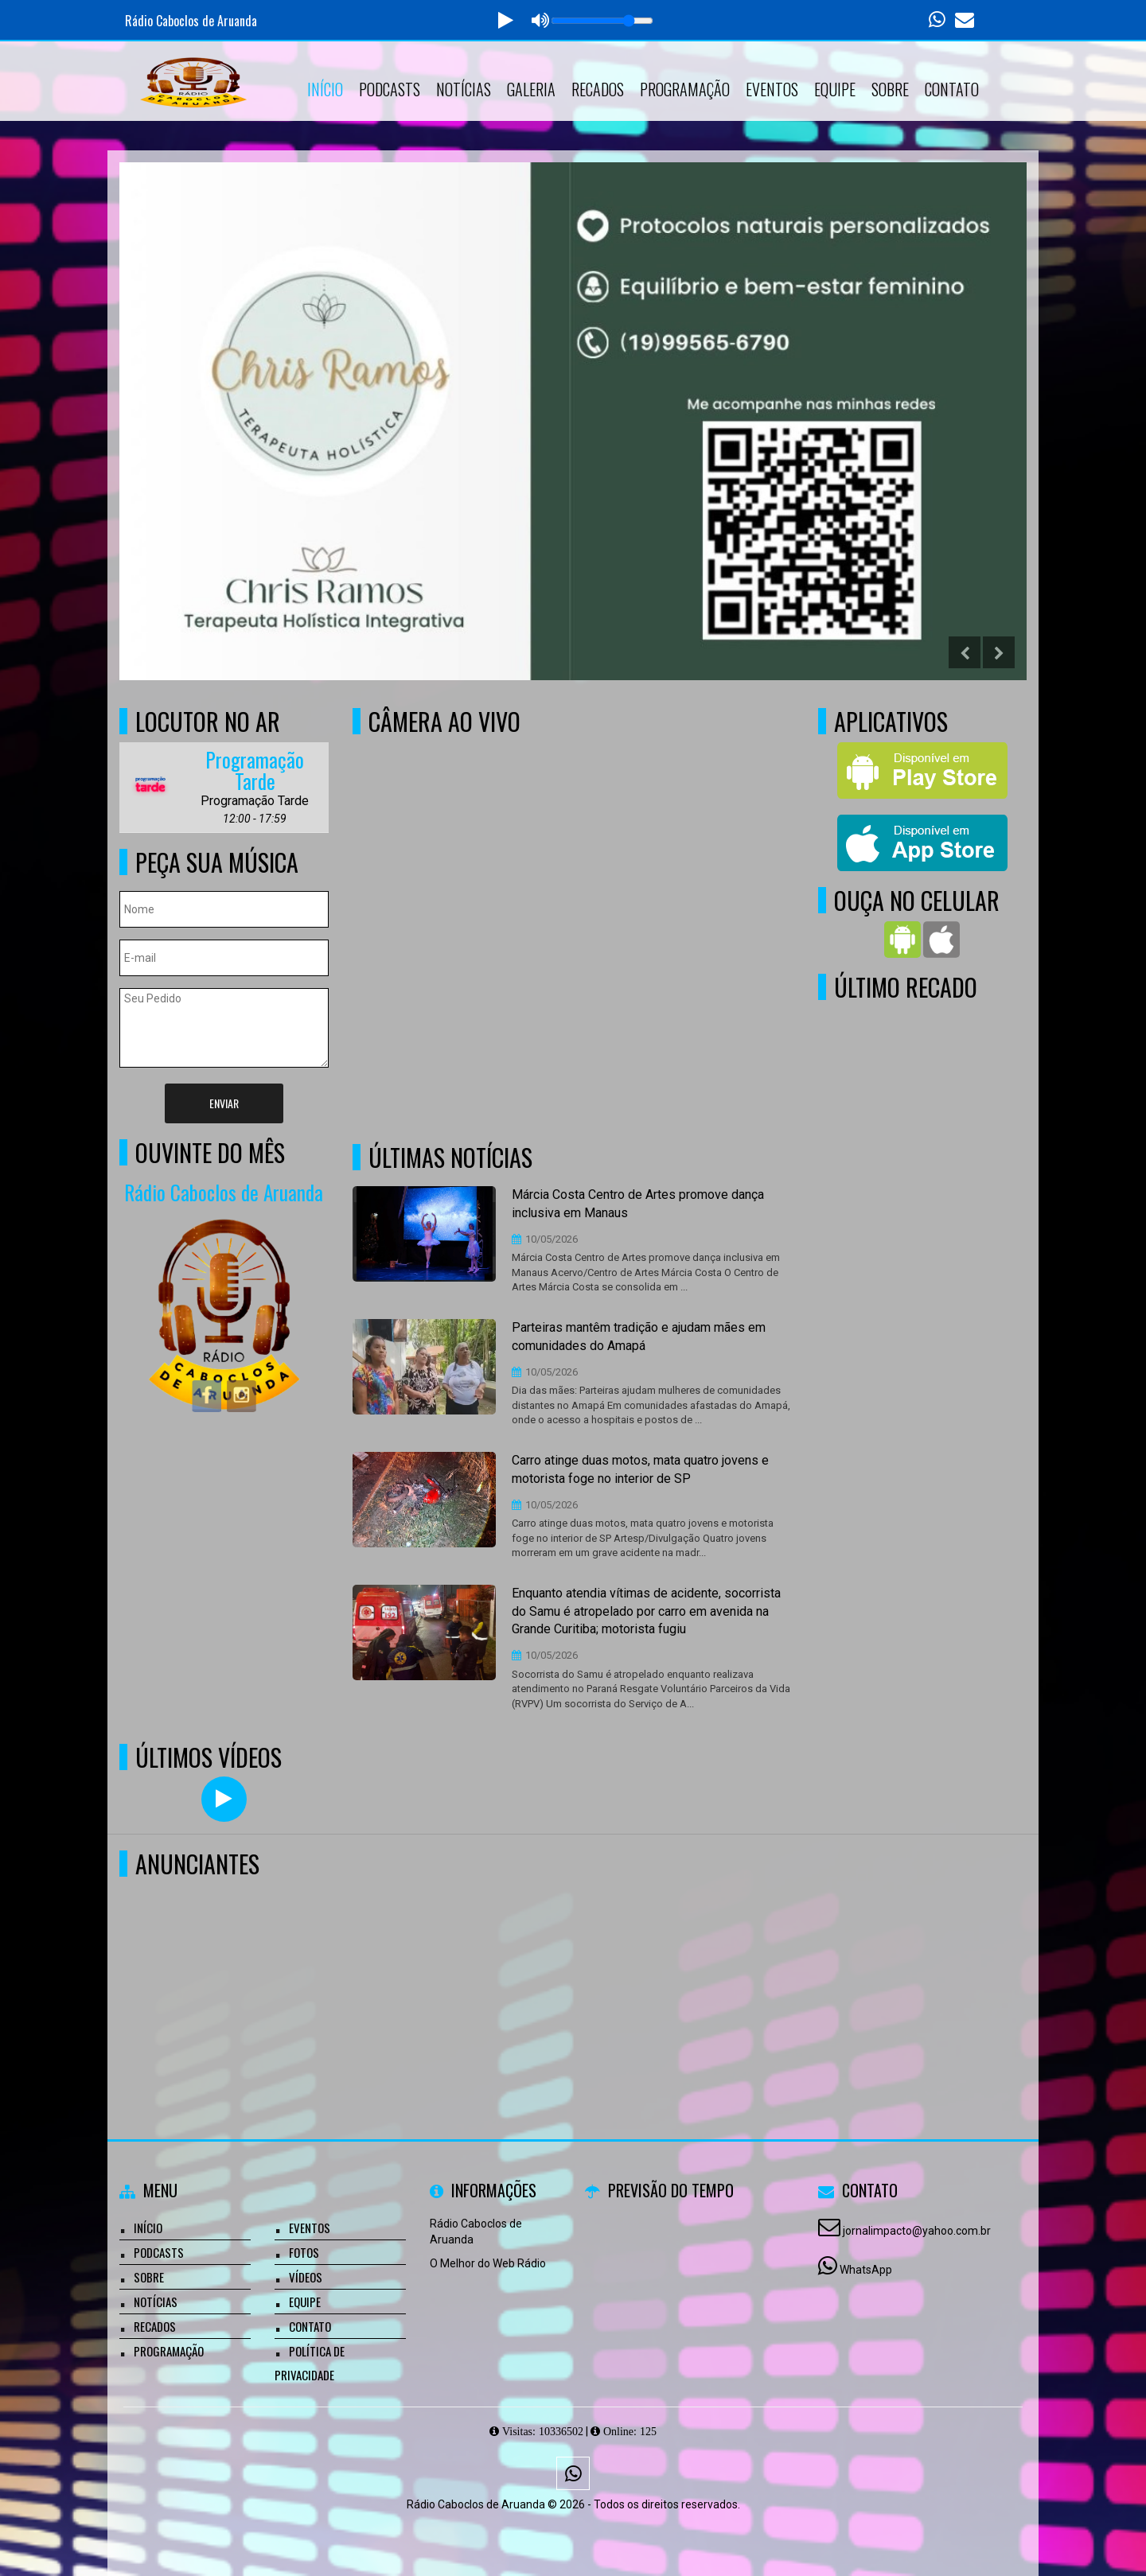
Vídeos (305, 2277)
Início (325, 89)
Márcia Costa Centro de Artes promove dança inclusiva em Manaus (638, 1203)
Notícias (463, 89)
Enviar (224, 1103)
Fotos (304, 2252)
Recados (597, 89)
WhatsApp (866, 2269)
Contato (952, 89)
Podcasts (389, 89)
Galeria (531, 89)
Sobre (890, 89)
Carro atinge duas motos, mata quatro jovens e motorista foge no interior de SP (640, 1469)
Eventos (772, 89)
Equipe (835, 89)
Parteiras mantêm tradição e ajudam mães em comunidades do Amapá (639, 1336)
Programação (685, 89)
